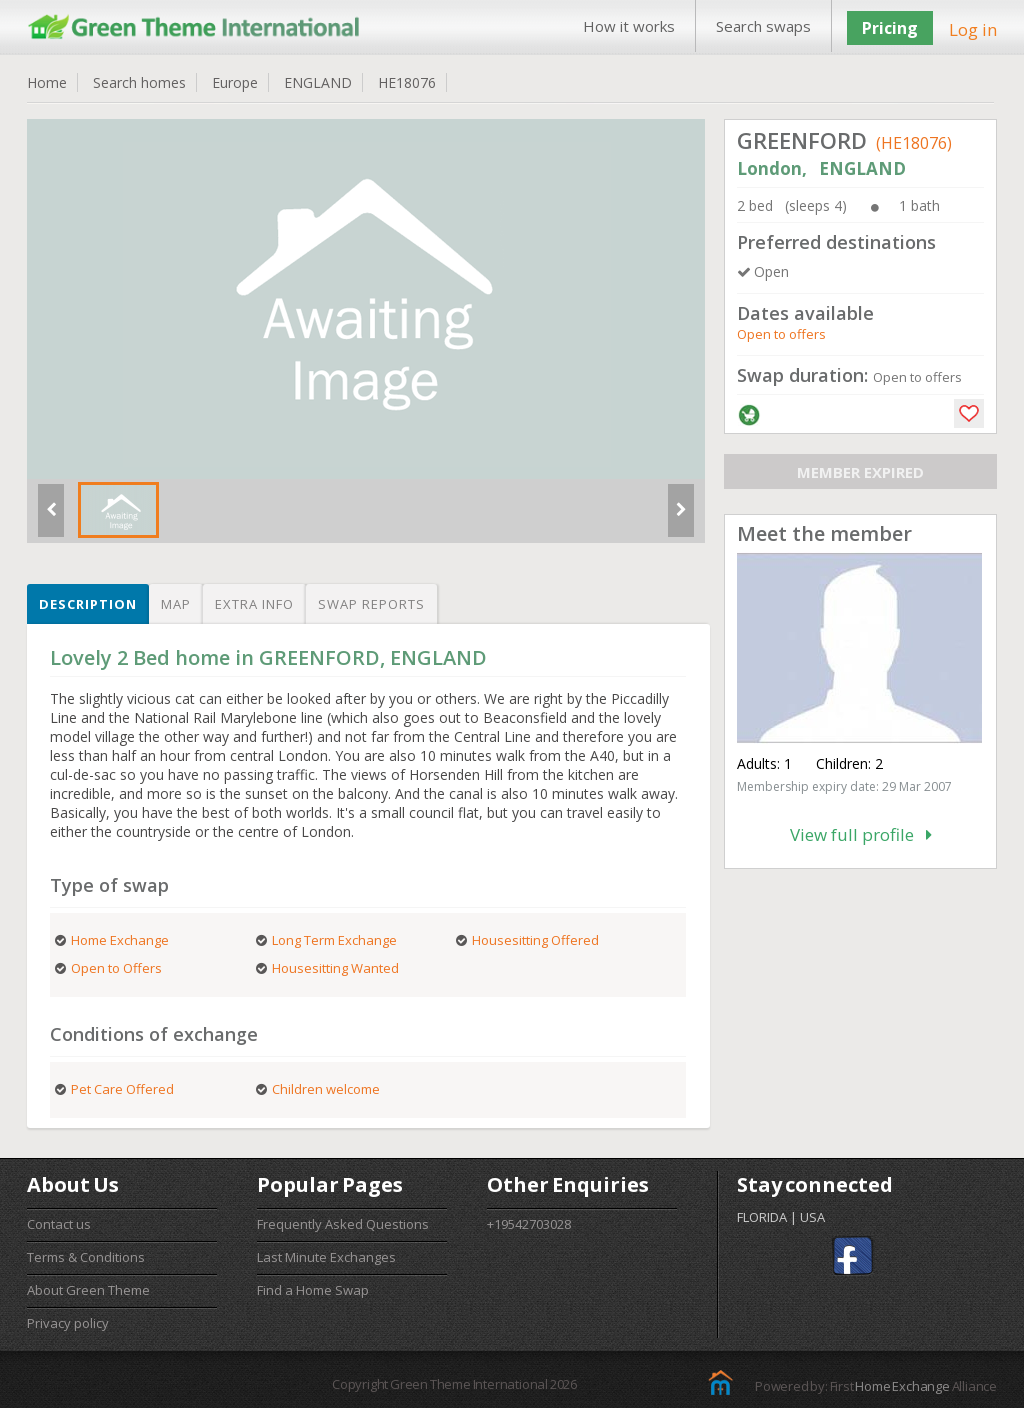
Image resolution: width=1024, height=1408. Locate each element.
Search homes (139, 82)
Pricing (890, 28)
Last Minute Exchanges (326, 1257)
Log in (973, 29)
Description (88, 604)
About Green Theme (88, 1290)
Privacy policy (68, 1323)
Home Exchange (902, 1386)
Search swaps (763, 26)
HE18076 (407, 82)
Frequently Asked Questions (343, 1224)
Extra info (254, 604)
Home (47, 82)
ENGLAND (318, 82)
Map (176, 604)
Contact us (59, 1224)
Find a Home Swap (313, 1290)
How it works (629, 26)
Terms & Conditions (86, 1257)
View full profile (861, 834)
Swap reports (371, 604)
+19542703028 (529, 1224)
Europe (235, 82)
